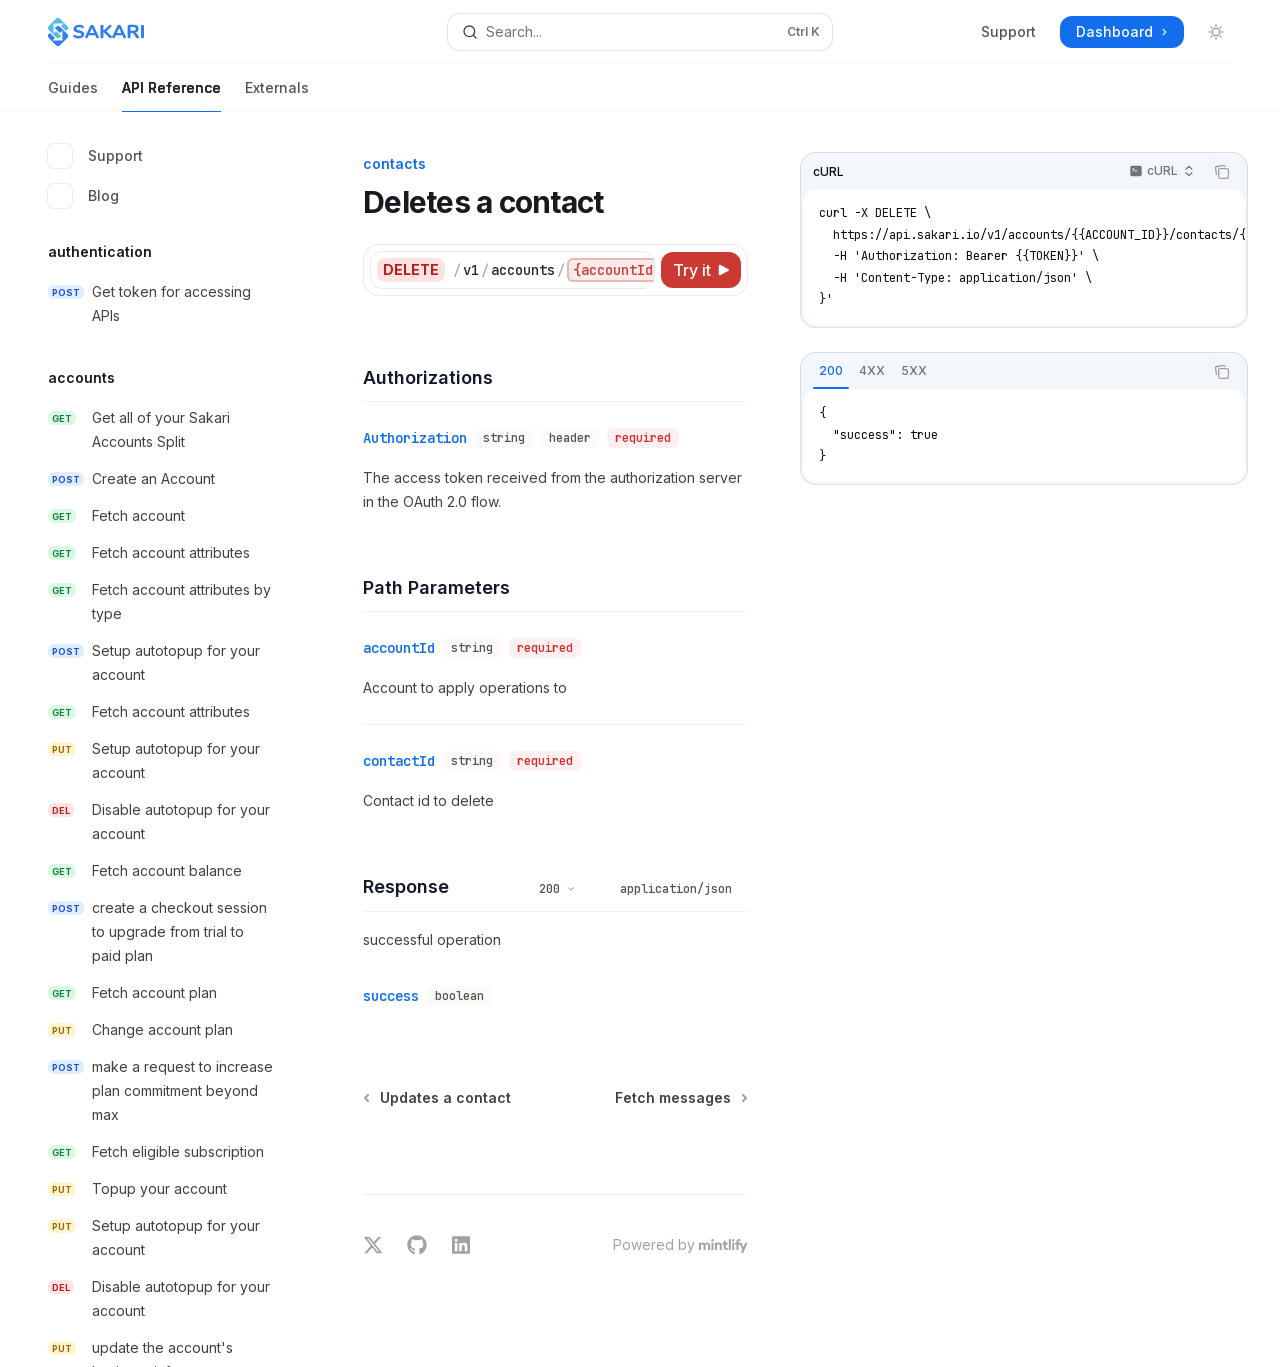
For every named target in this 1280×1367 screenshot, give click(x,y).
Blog (83, 196)
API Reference (171, 95)
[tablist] (1002, 372)
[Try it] (701, 270)
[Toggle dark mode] (1216, 32)
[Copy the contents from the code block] (1222, 172)
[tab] (831, 371)
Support (1008, 31)
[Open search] (640, 32)
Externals (277, 95)
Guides (73, 95)
